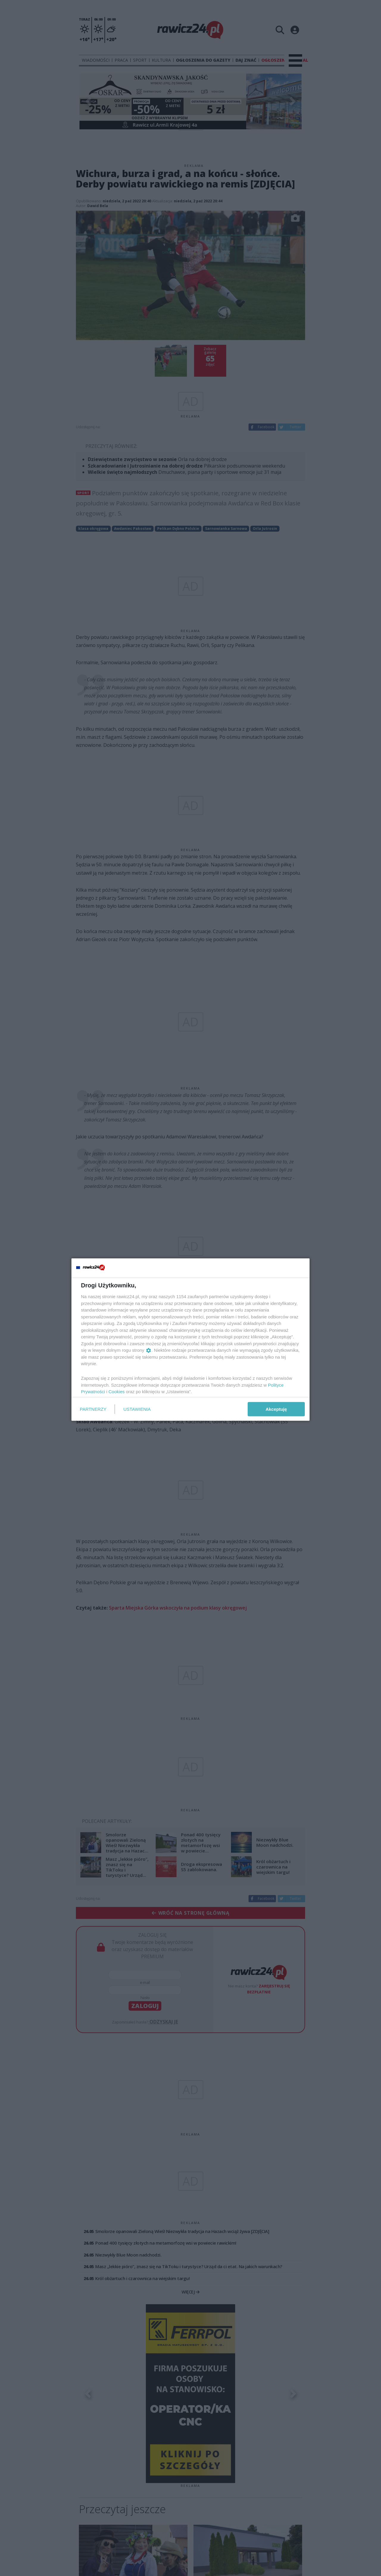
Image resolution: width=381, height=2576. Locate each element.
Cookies (117, 1391)
